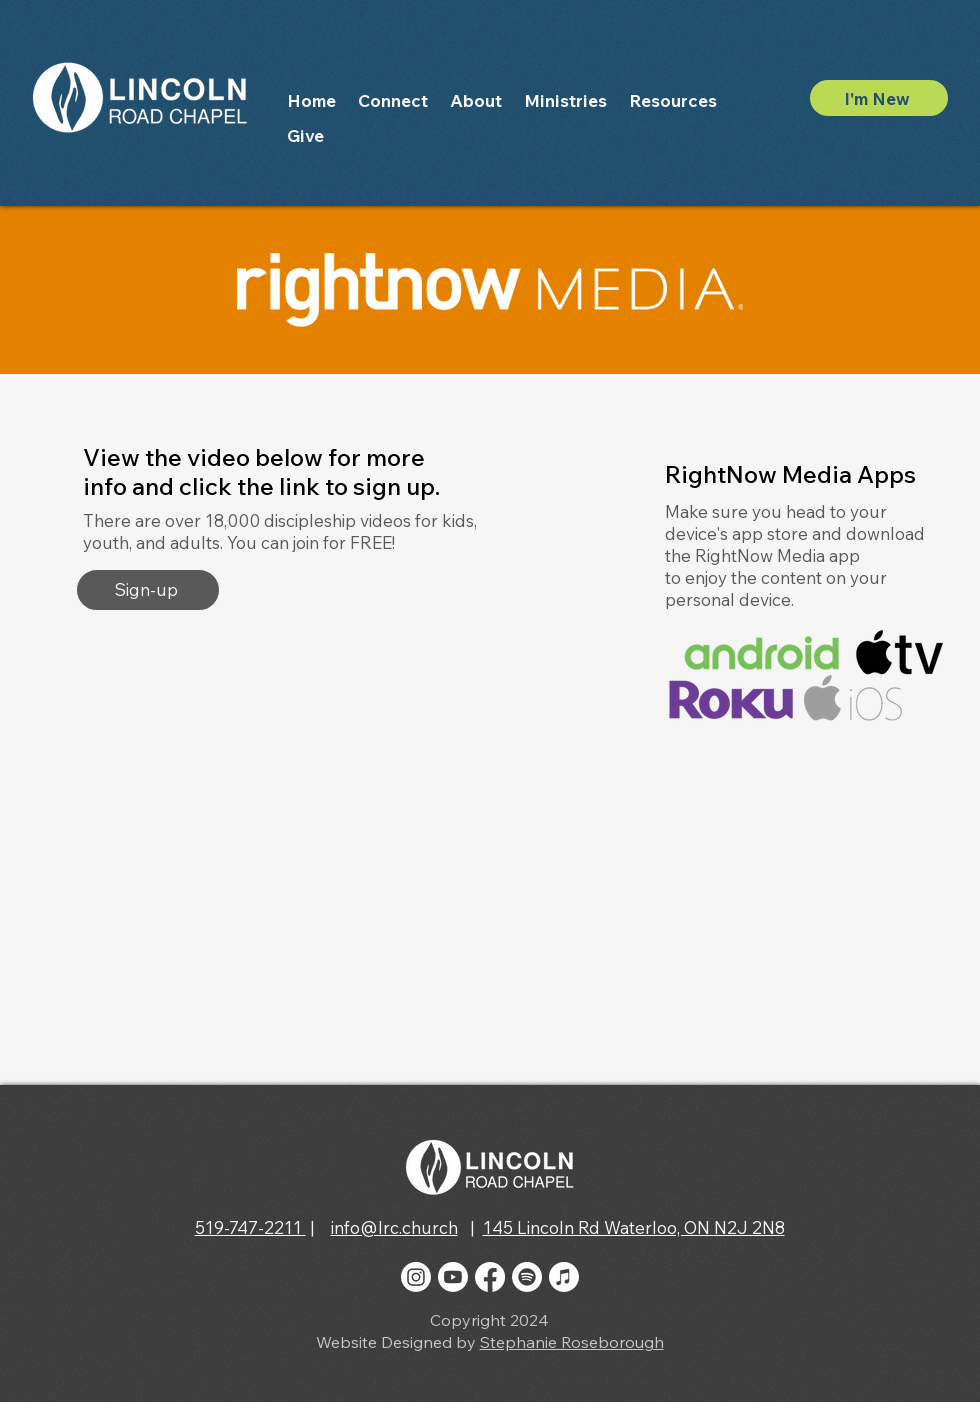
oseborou (607, 1342)
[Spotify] (527, 1277)
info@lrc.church (394, 1227)
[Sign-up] (148, 590)
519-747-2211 (248, 1227)
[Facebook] (490, 1277)
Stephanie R (525, 1342)
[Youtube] (453, 1277)
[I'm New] (879, 98)
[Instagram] (416, 1277)
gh (654, 1342)
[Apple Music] (564, 1277)
